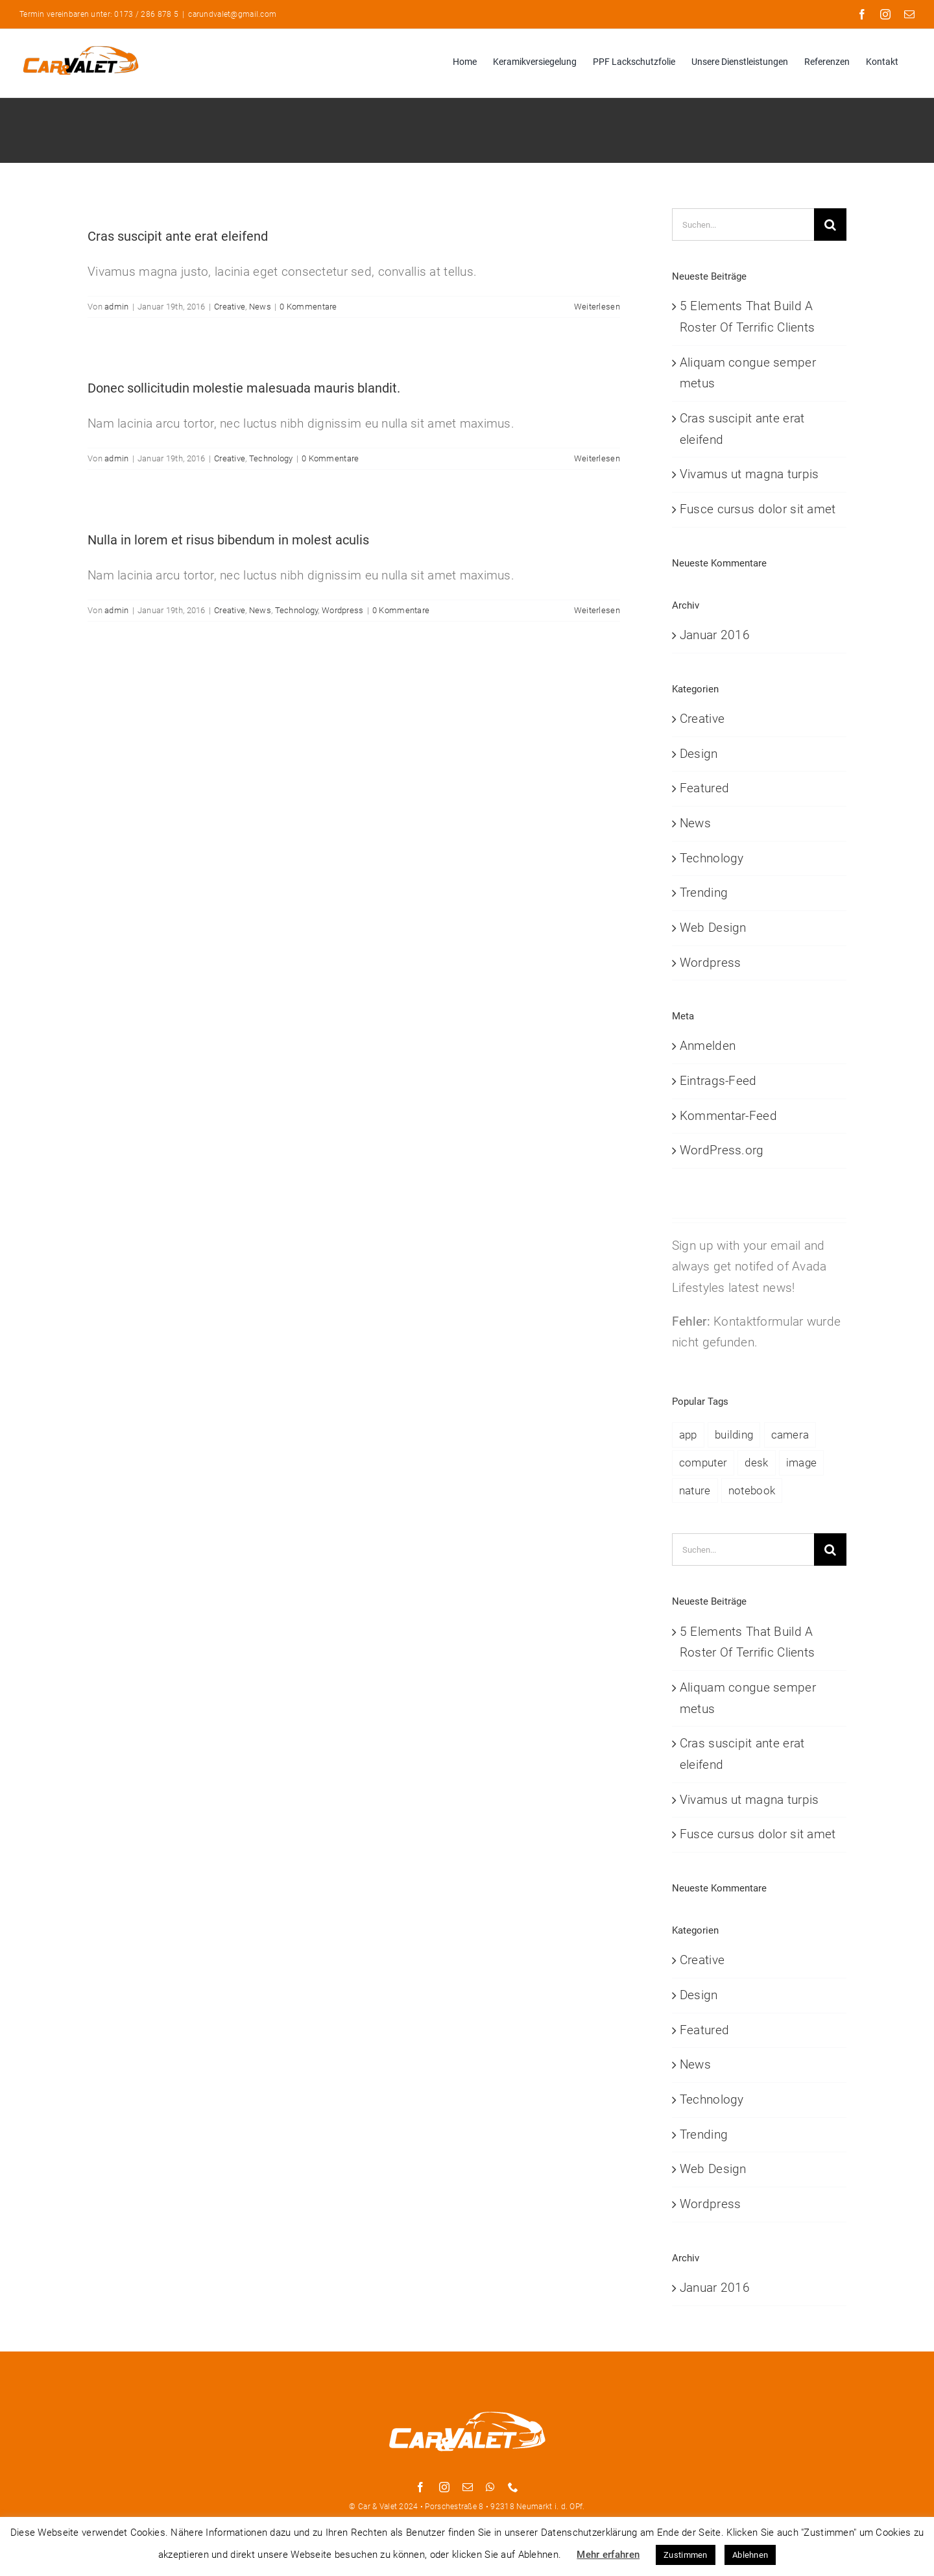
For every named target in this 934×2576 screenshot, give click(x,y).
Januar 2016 (715, 634)
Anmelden (708, 1045)
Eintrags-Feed (718, 1080)
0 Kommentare (308, 306)
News (260, 306)
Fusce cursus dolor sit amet (758, 509)
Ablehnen (750, 2555)
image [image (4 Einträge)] (801, 1462)
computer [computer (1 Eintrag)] (703, 1462)
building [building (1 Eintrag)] (734, 1434)
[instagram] (444, 2487)
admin (116, 306)
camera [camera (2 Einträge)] (790, 1434)
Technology (271, 458)
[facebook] (420, 2487)
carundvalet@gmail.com (232, 14)
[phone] (513, 2487)
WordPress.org (722, 1150)
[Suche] (830, 224)
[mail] (467, 2487)
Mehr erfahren (608, 2554)
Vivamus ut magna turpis (749, 474)
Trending (704, 892)
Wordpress (343, 610)
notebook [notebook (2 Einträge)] (751, 1490)
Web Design (713, 927)
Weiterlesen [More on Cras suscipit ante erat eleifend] (597, 306)
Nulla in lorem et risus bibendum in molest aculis (228, 540)
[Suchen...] (743, 224)
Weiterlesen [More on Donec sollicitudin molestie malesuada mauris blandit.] (597, 458)
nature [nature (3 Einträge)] (695, 1490)
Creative (229, 306)
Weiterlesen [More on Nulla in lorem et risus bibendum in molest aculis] (597, 610)
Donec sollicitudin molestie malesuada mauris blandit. (244, 388)
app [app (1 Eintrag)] (688, 1434)
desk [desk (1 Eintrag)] (756, 1462)
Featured (704, 788)
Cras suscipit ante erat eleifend (178, 236)
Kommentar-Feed (728, 1115)
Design (699, 753)
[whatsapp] (490, 2487)
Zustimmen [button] (686, 2555)
